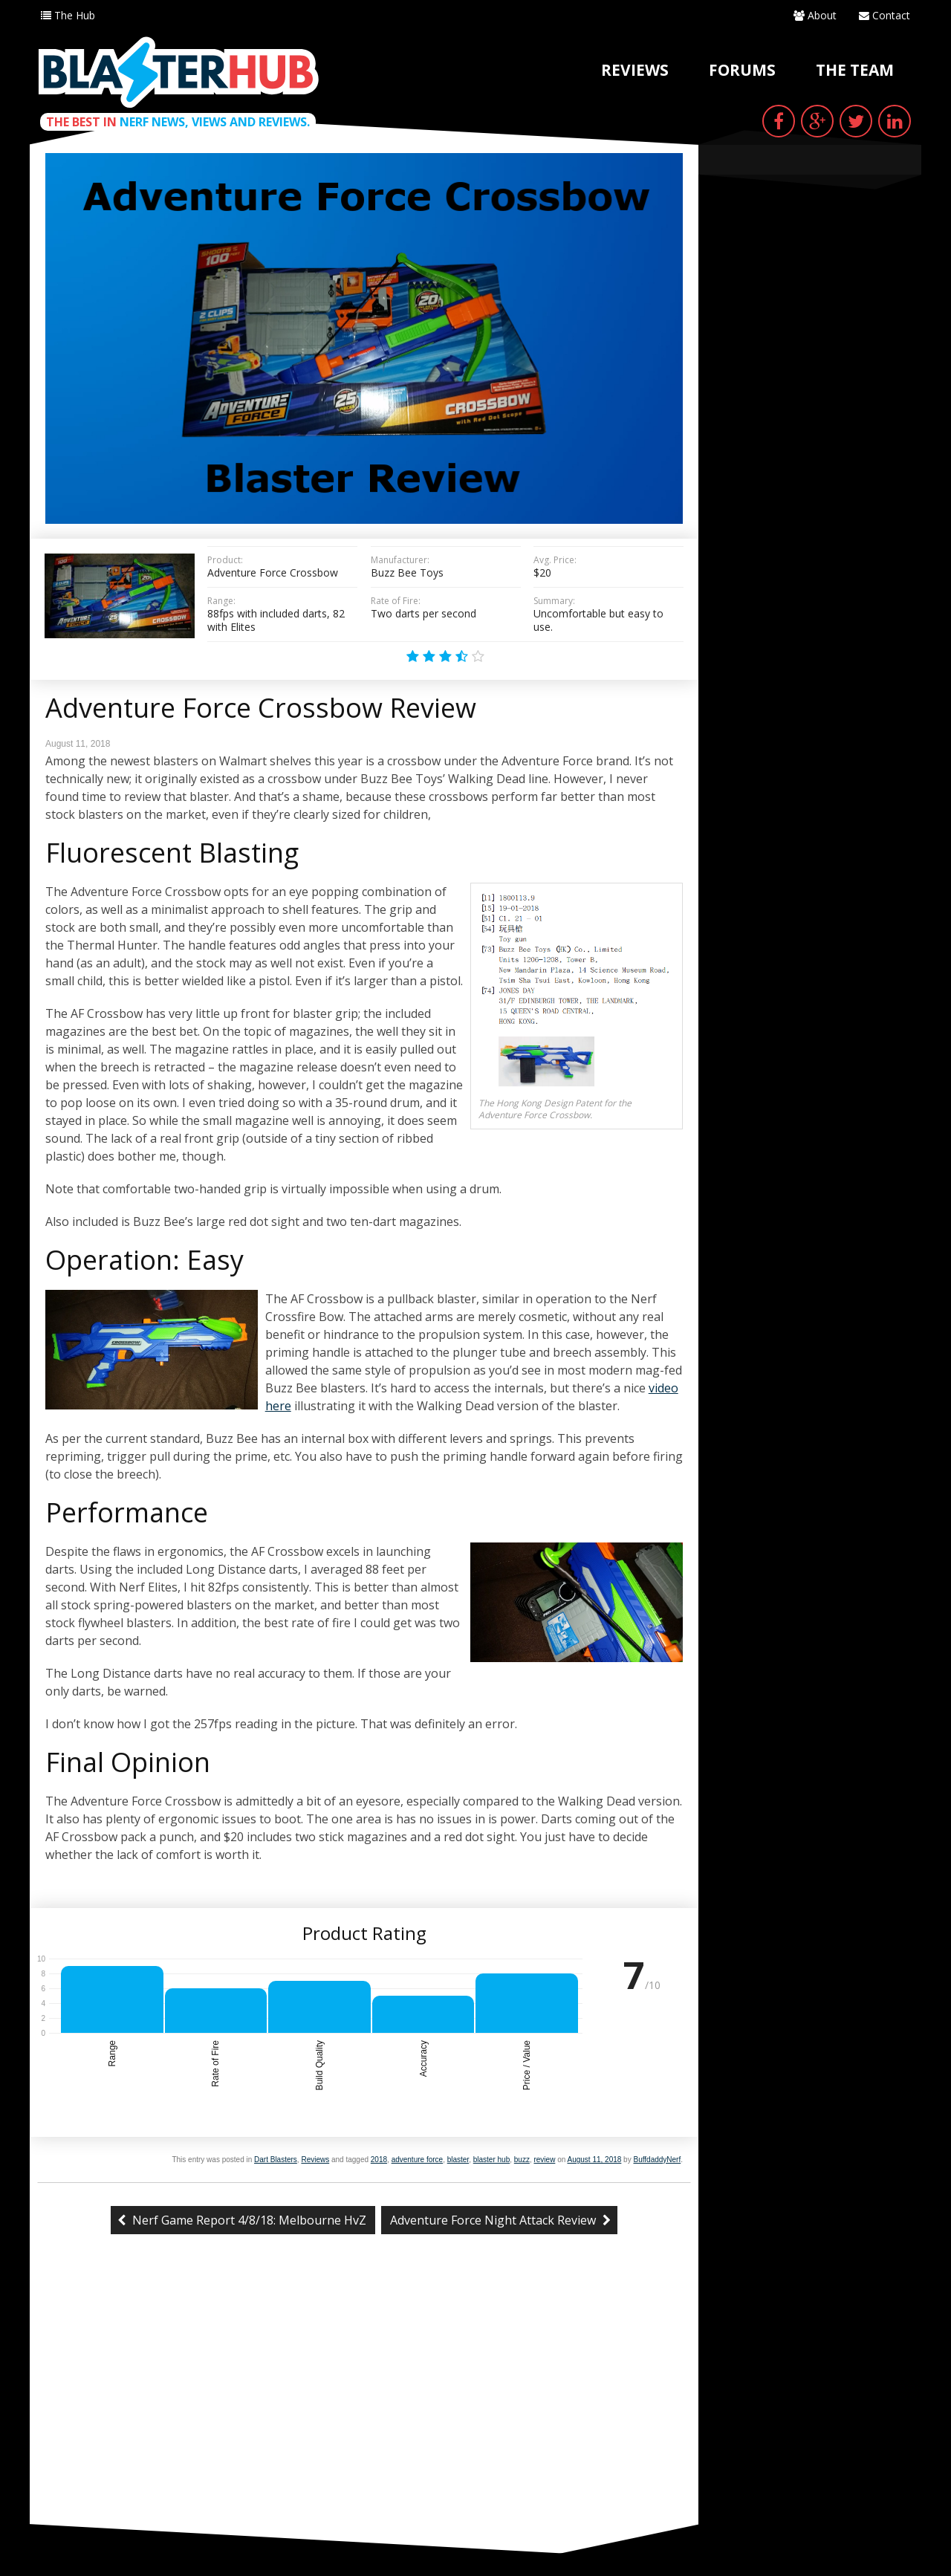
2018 (379, 2159)
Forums (742, 69)
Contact (884, 15)
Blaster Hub (178, 72)
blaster (458, 2159)
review (544, 2159)
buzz (522, 2159)
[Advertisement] (364, 2413)
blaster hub (491, 2159)
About (815, 15)
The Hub (68, 15)
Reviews (635, 69)
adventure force (418, 2159)
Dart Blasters (275, 2159)
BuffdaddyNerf (657, 2159)
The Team (855, 69)
